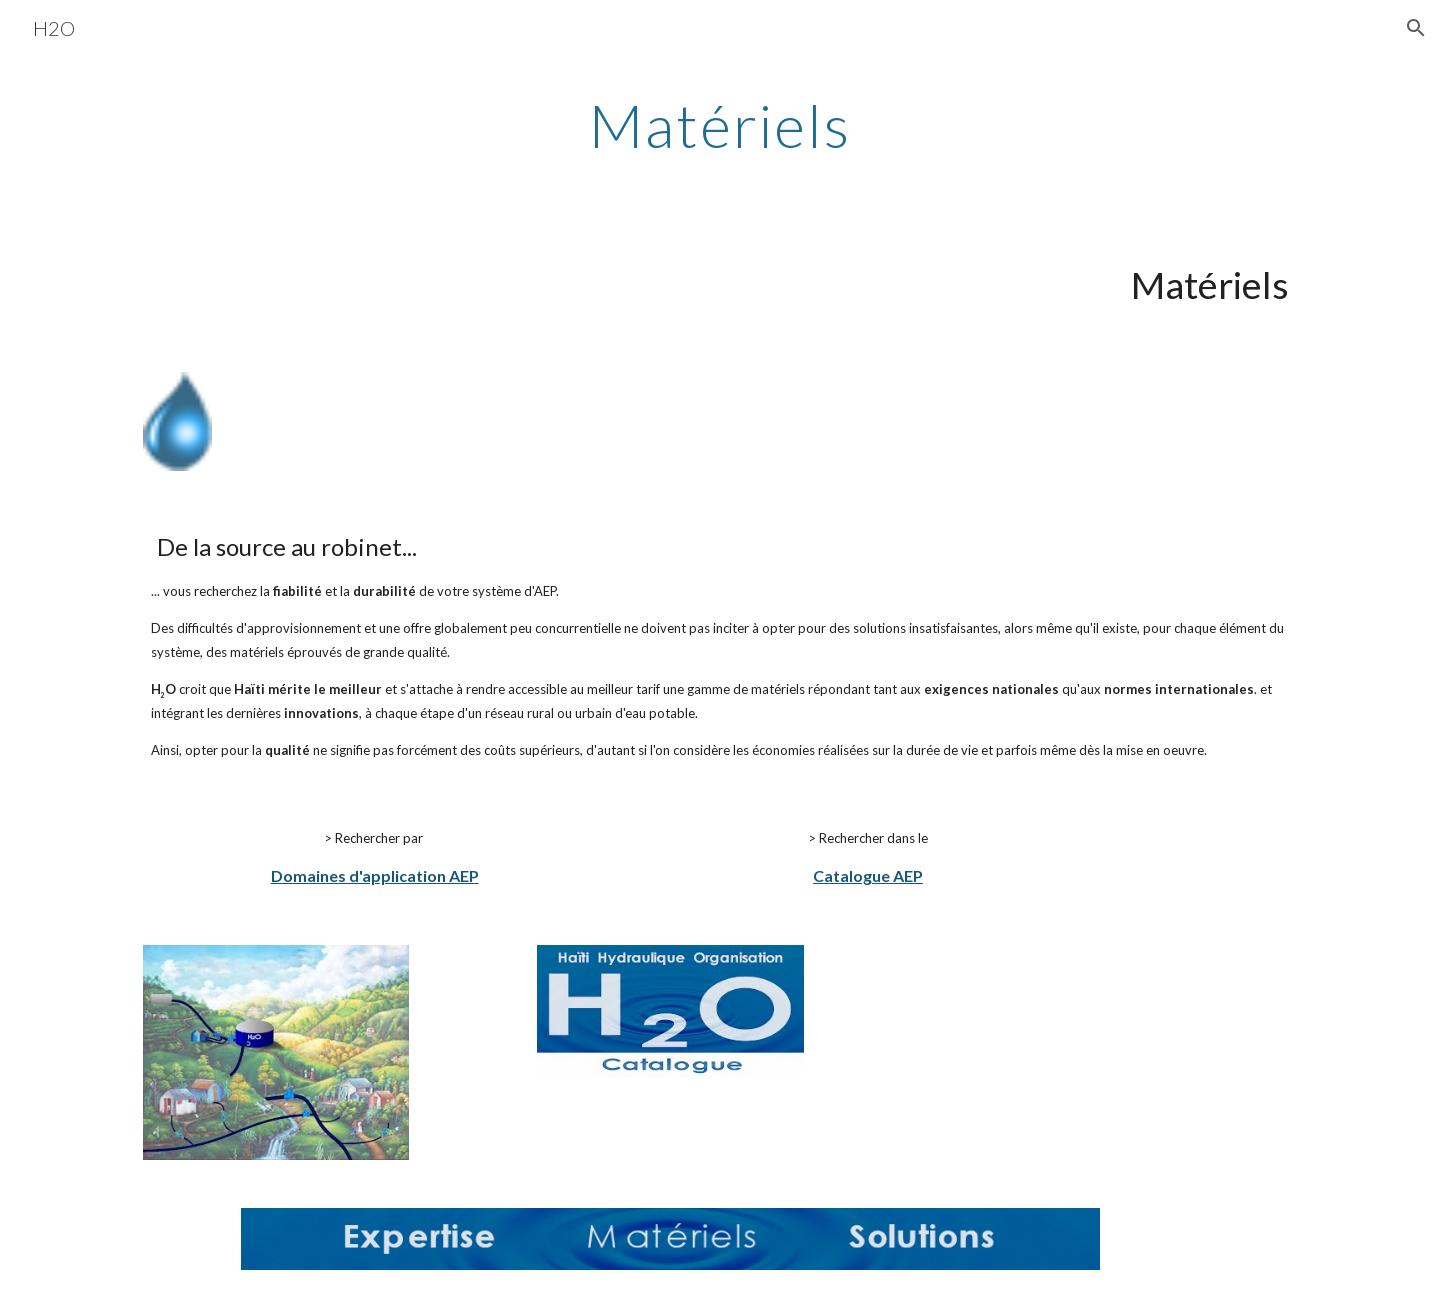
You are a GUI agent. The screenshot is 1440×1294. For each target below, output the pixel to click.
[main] (720, 125)
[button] (1416, 28)
